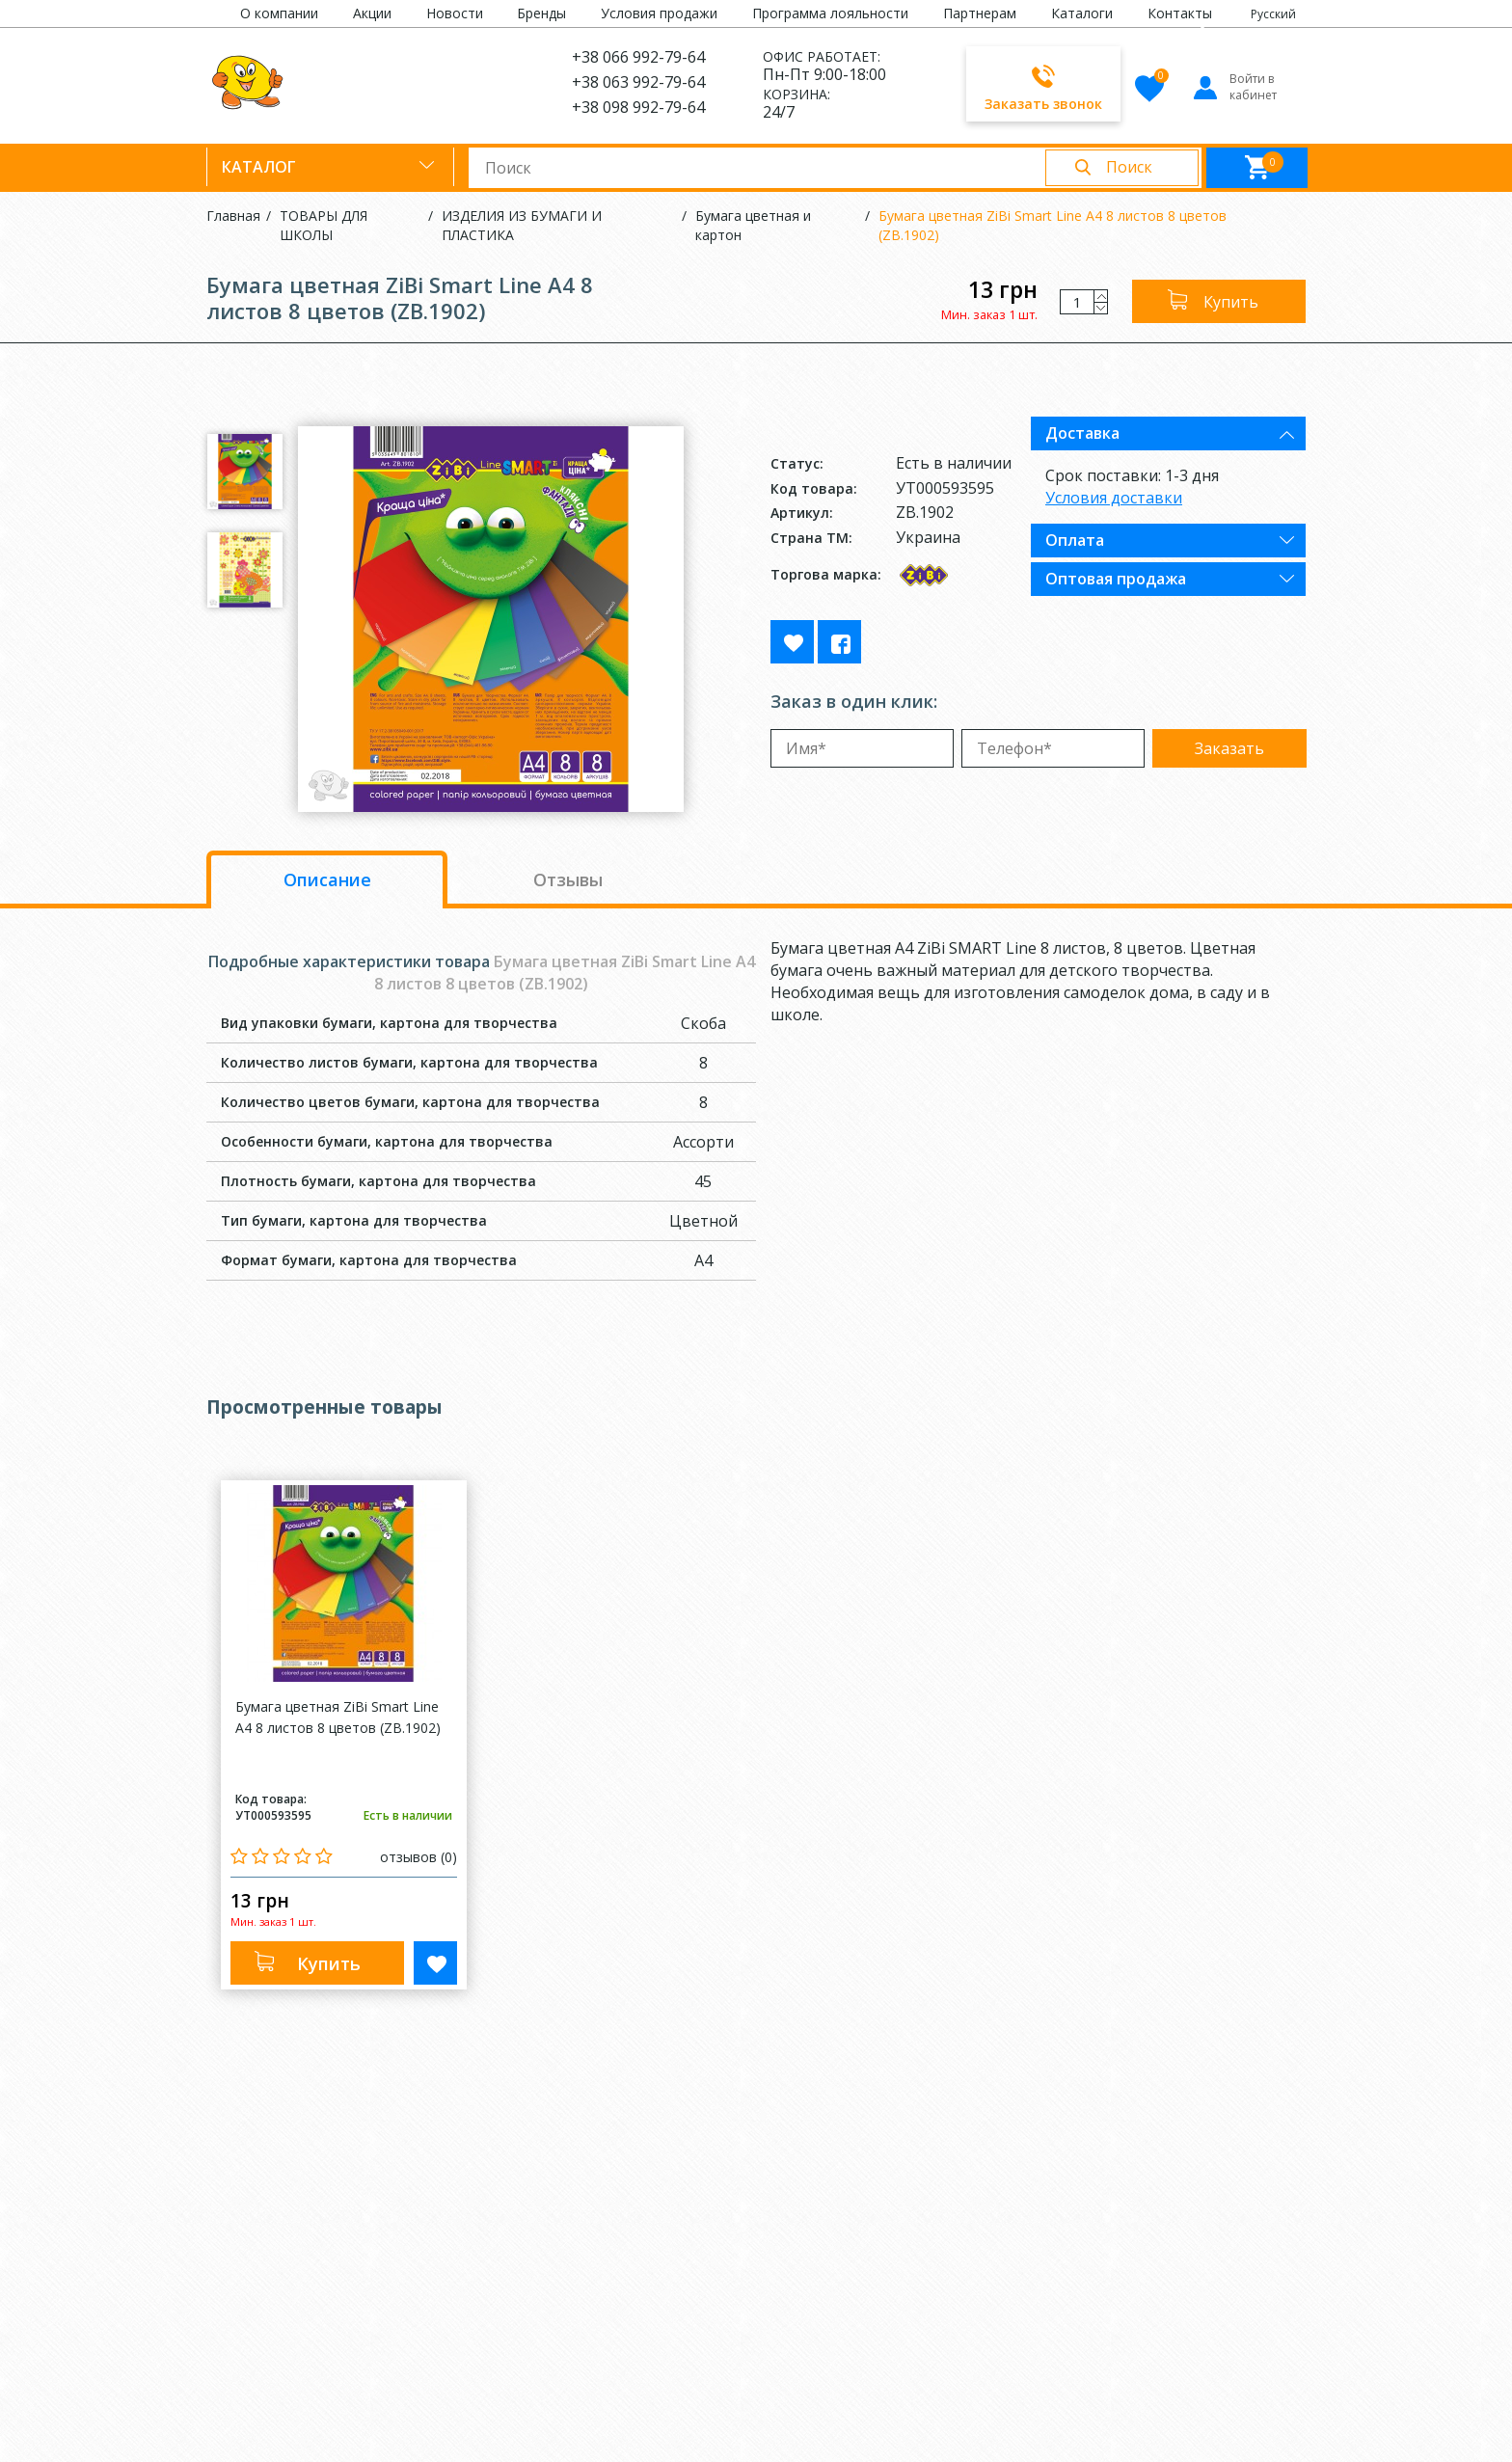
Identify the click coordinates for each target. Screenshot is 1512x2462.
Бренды (541, 13)
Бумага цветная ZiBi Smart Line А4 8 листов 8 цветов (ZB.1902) (1052, 225)
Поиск (1129, 166)
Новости (454, 13)
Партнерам (979, 13)
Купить (1230, 301)
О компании (279, 13)
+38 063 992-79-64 (638, 82)
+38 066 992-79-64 (638, 57)
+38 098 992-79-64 (638, 107)
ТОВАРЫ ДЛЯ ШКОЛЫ (323, 225)
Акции (372, 13)
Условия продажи (659, 13)
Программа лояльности (830, 13)
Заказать (1229, 748)
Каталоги (1082, 13)
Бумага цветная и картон (753, 225)
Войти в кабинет (1234, 86)
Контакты (1180, 13)
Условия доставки (1113, 497)
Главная (233, 215)
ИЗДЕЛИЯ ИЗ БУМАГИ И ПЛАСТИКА (522, 225)
